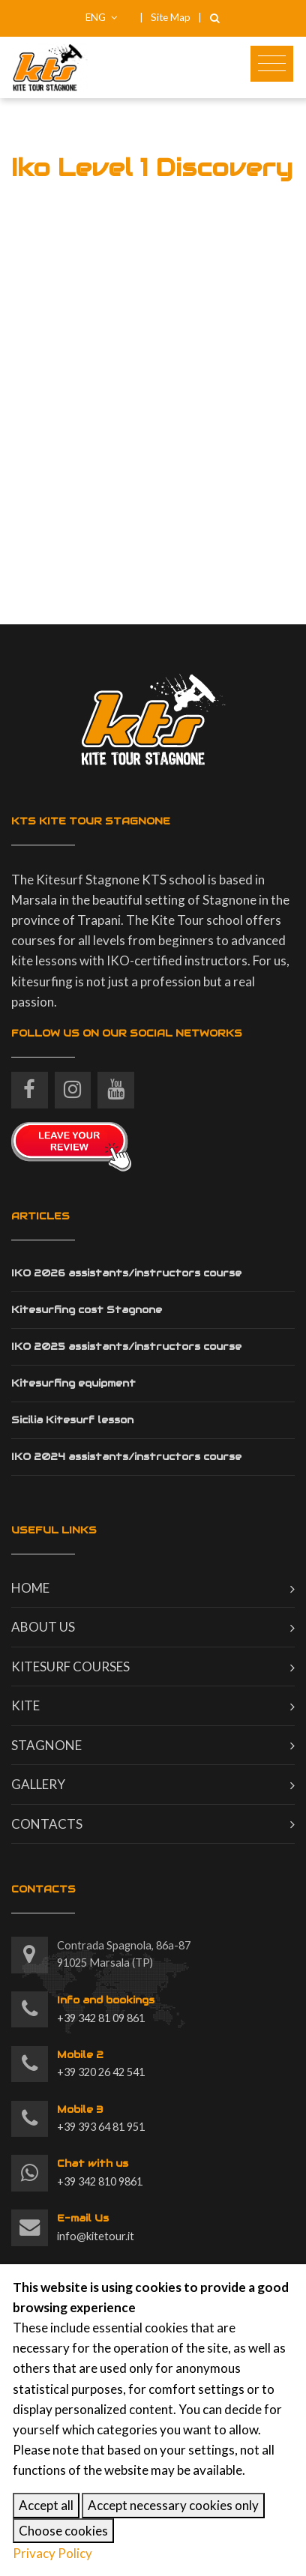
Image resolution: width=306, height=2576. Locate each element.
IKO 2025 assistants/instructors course (126, 1346)
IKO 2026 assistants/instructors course (126, 1273)
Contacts (46, 1824)
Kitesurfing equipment (73, 1383)
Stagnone (46, 1745)
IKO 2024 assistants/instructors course (126, 1456)
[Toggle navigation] (271, 64)
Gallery (38, 1784)
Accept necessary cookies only (173, 2505)
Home (30, 1588)
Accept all (46, 2505)
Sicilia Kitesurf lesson (72, 1420)
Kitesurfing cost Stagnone (86, 1309)
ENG (102, 17)
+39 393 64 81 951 (101, 2117)
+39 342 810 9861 (99, 2171)
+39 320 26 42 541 (101, 2062)
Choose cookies (63, 2531)
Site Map (170, 17)
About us (43, 1627)
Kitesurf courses (70, 1666)
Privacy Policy (52, 2553)
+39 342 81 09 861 (105, 2007)
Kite (25, 1705)
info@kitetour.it (95, 2225)
